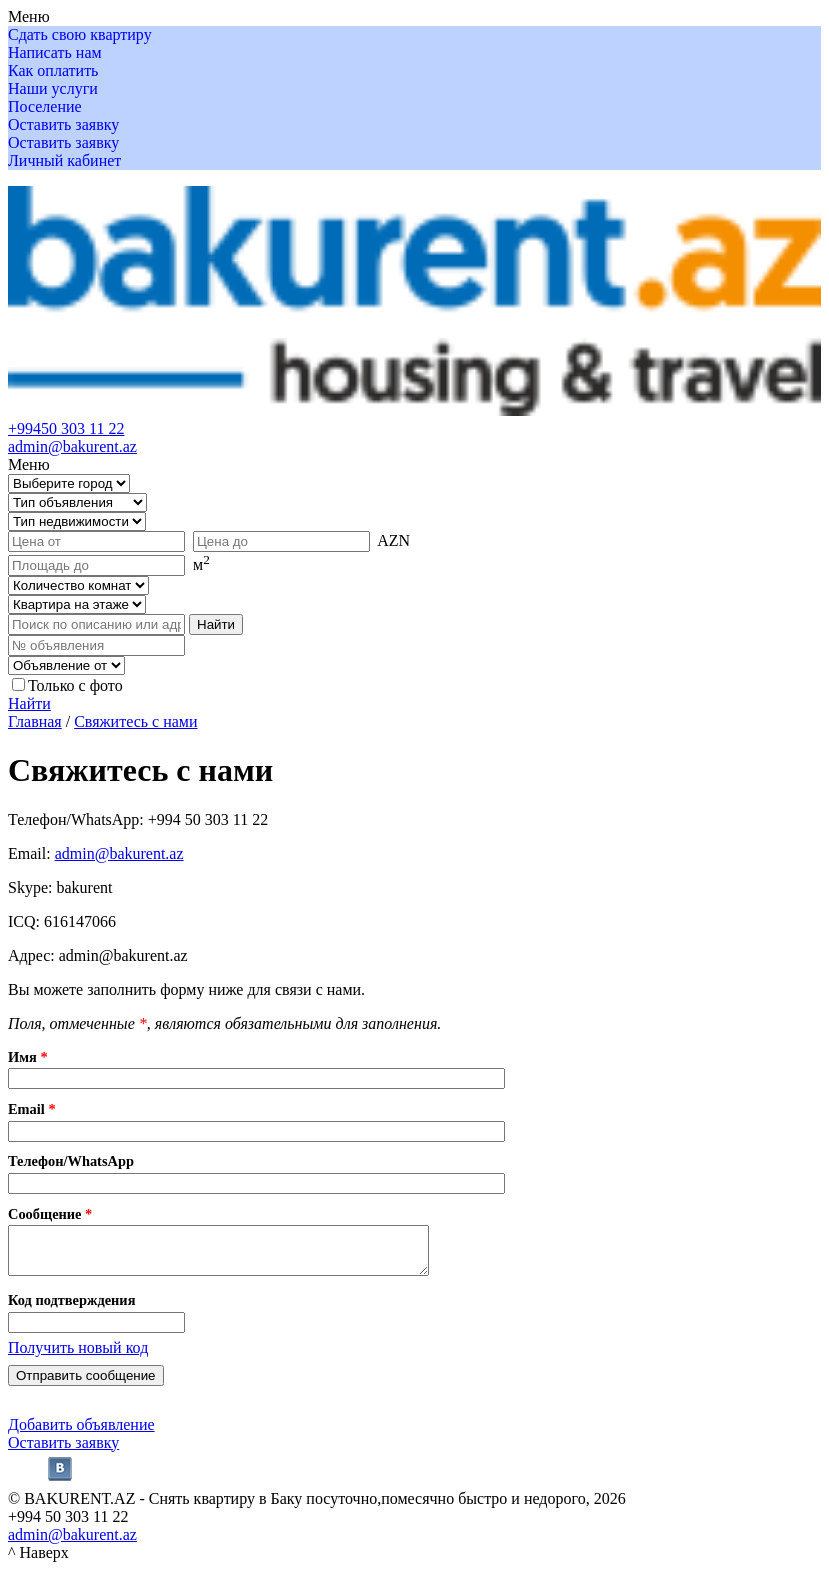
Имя (28, 1057)
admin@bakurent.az (72, 446)
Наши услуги (53, 88)
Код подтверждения (71, 1309)
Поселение (45, 106)
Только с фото (75, 685)
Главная (35, 721)
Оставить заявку (63, 124)
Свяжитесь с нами (135, 721)
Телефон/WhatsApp (71, 1161)
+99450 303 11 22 (66, 428)
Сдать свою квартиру (80, 34)
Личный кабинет (64, 160)
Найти (29, 703)
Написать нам (55, 52)
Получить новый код (78, 1356)
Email (32, 1109)
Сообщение (50, 1214)
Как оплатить (53, 70)
